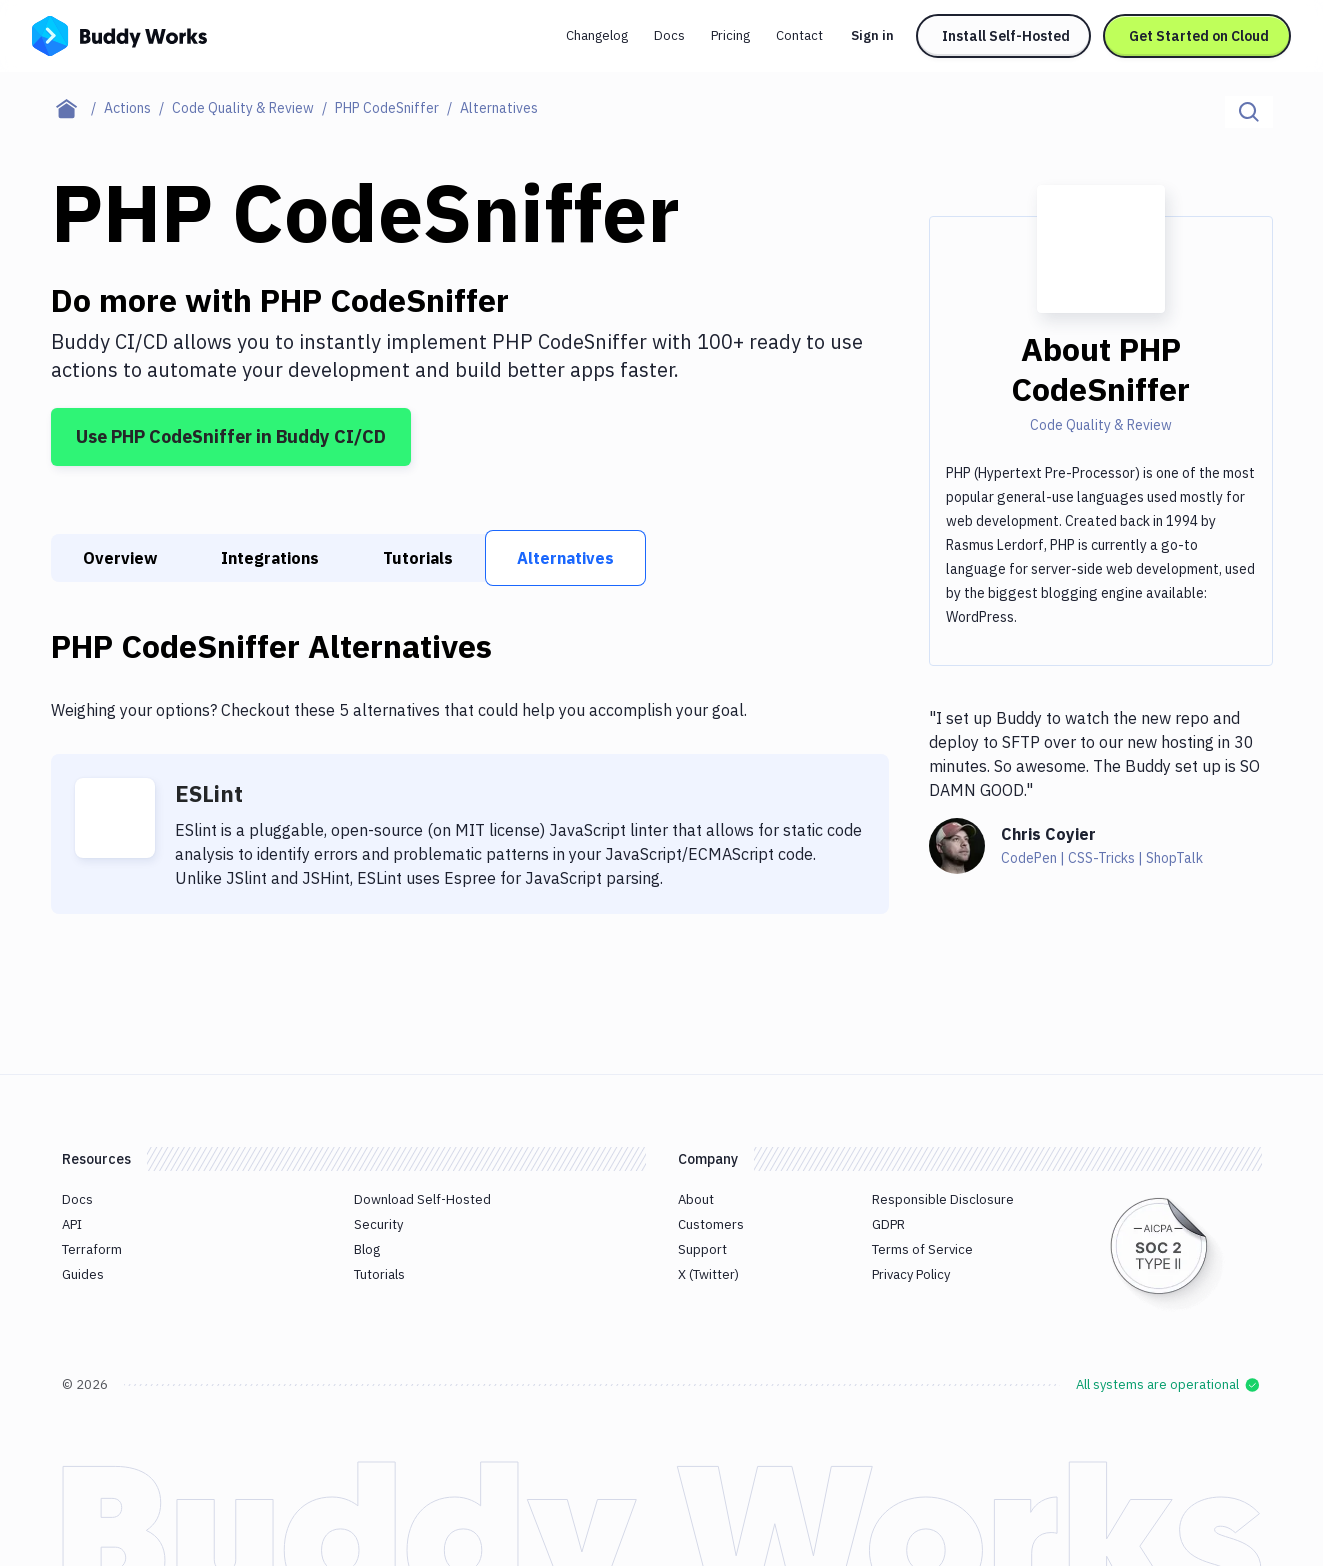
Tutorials (418, 558)
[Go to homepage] (119, 34)
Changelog (597, 35)
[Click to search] (1249, 112)
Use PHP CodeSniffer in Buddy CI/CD (231, 436)
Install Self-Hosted (1006, 36)
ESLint (209, 793)
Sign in (872, 35)
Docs (669, 35)
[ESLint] (115, 818)
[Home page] (77, 108)
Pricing (730, 35)
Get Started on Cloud (1199, 36)
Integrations (270, 558)
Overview (120, 558)
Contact (799, 35)
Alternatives (565, 558)
